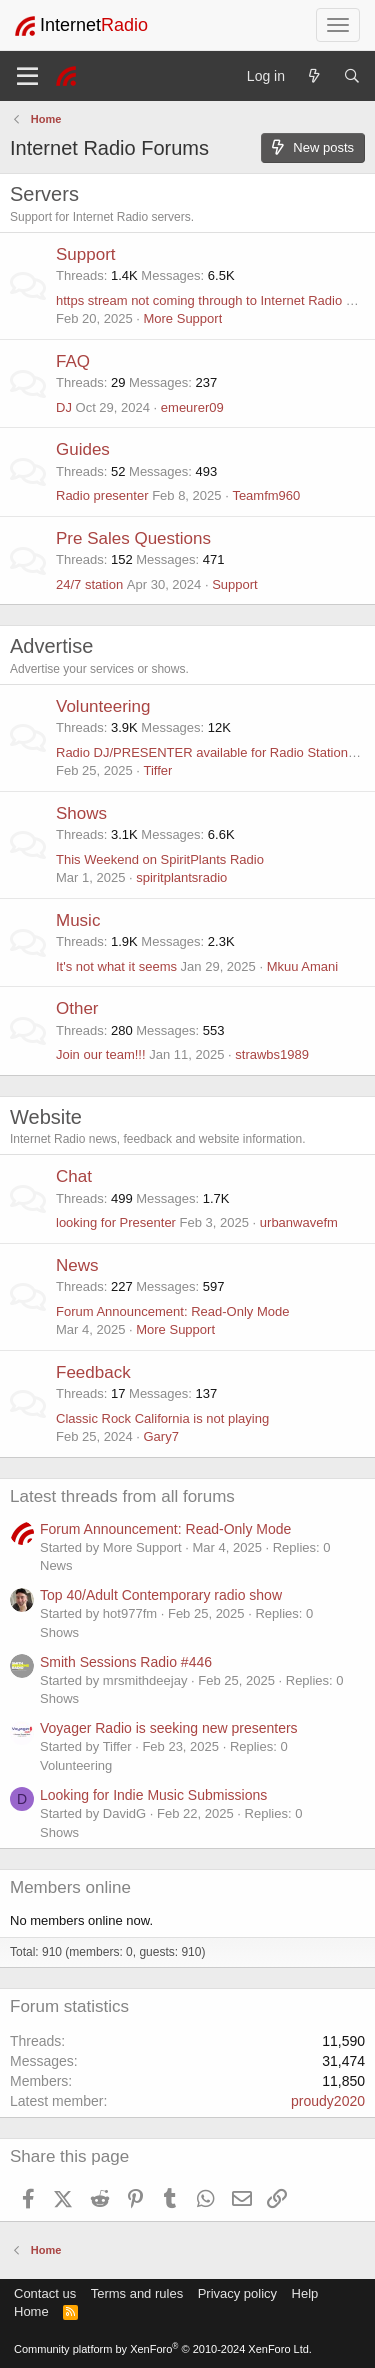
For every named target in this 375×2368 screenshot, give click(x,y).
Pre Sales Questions (133, 538)
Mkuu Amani (303, 966)
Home (31, 2311)
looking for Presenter (116, 1222)
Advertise (51, 646)
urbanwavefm (299, 1222)
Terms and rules (137, 2293)
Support (86, 254)
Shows (81, 813)
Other (77, 1008)
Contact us (45, 2293)
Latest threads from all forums (122, 1496)
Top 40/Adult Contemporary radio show (161, 1595)
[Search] (352, 76)
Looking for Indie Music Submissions (153, 1795)
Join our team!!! (101, 1054)
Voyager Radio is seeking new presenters (169, 1728)
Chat (74, 1176)
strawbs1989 (272, 1054)
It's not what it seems (116, 966)
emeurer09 (192, 407)
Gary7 (160, 1436)
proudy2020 (328, 2101)
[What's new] (314, 76)
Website (46, 1117)
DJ (64, 407)
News (77, 1265)
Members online (70, 1887)
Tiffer (157, 770)
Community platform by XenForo (163, 2349)
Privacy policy (237, 2293)
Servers (44, 194)
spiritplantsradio (181, 877)
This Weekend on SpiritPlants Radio (160, 859)
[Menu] (27, 76)
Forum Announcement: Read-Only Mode (172, 1311)
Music (78, 920)
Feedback (93, 1372)
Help (305, 2293)
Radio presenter (102, 495)
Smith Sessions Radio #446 (126, 1662)
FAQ (73, 361)
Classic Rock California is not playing (162, 1418)
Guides (83, 449)
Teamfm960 (266, 495)
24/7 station (89, 584)
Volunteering (103, 706)
